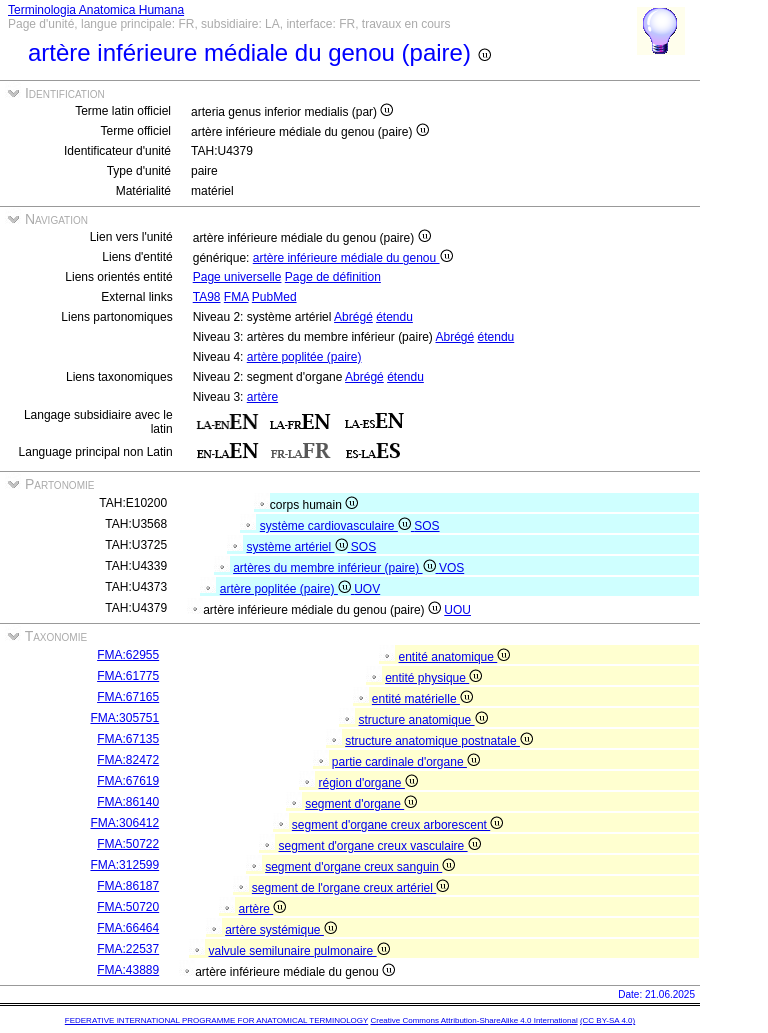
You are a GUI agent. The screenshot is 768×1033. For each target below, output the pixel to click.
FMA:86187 (128, 886)
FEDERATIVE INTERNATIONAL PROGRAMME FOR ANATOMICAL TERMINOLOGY (216, 1020)
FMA (236, 297)
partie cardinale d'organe (406, 762)
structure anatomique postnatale (439, 741)
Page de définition (333, 277)
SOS (426, 526)
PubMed (274, 297)
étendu (394, 317)
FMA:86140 (128, 802)
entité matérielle (422, 699)
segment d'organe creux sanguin (360, 867)
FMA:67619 (128, 781)
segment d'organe (361, 804)
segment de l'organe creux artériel (350, 888)
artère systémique (281, 930)
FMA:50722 (128, 844)
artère (262, 397)
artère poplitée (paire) (304, 357)
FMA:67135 (128, 739)
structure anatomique (423, 720)
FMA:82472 (128, 760)
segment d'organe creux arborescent (397, 825)
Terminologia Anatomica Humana (96, 10)
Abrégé (353, 317)
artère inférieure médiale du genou (353, 258)
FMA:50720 (128, 907)
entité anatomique (455, 657)
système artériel (298, 547)
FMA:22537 (128, 949)
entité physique (433, 678)
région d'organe (368, 783)
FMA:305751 (124, 718)
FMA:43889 (128, 970)
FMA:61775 (128, 676)
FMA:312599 (124, 865)
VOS (451, 568)
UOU (457, 610)
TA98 (207, 297)
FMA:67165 (128, 697)
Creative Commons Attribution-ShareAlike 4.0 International (473, 1020)
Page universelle (237, 277)
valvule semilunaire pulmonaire (299, 951)
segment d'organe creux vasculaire (380, 846)
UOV (367, 589)
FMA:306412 (124, 823)
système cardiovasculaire (337, 526)
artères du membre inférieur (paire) (336, 568)
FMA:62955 (128, 655)
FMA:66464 (128, 928)
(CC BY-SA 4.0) (607, 1020)
